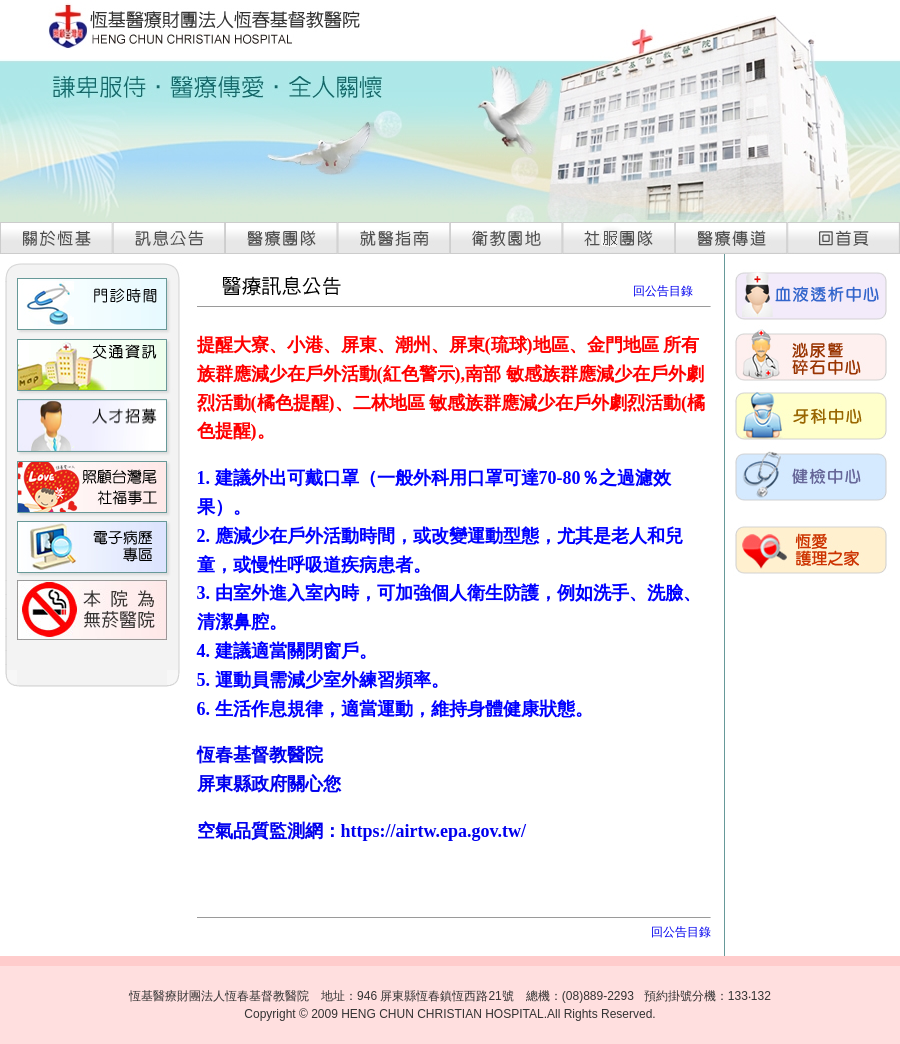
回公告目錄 (663, 291)
